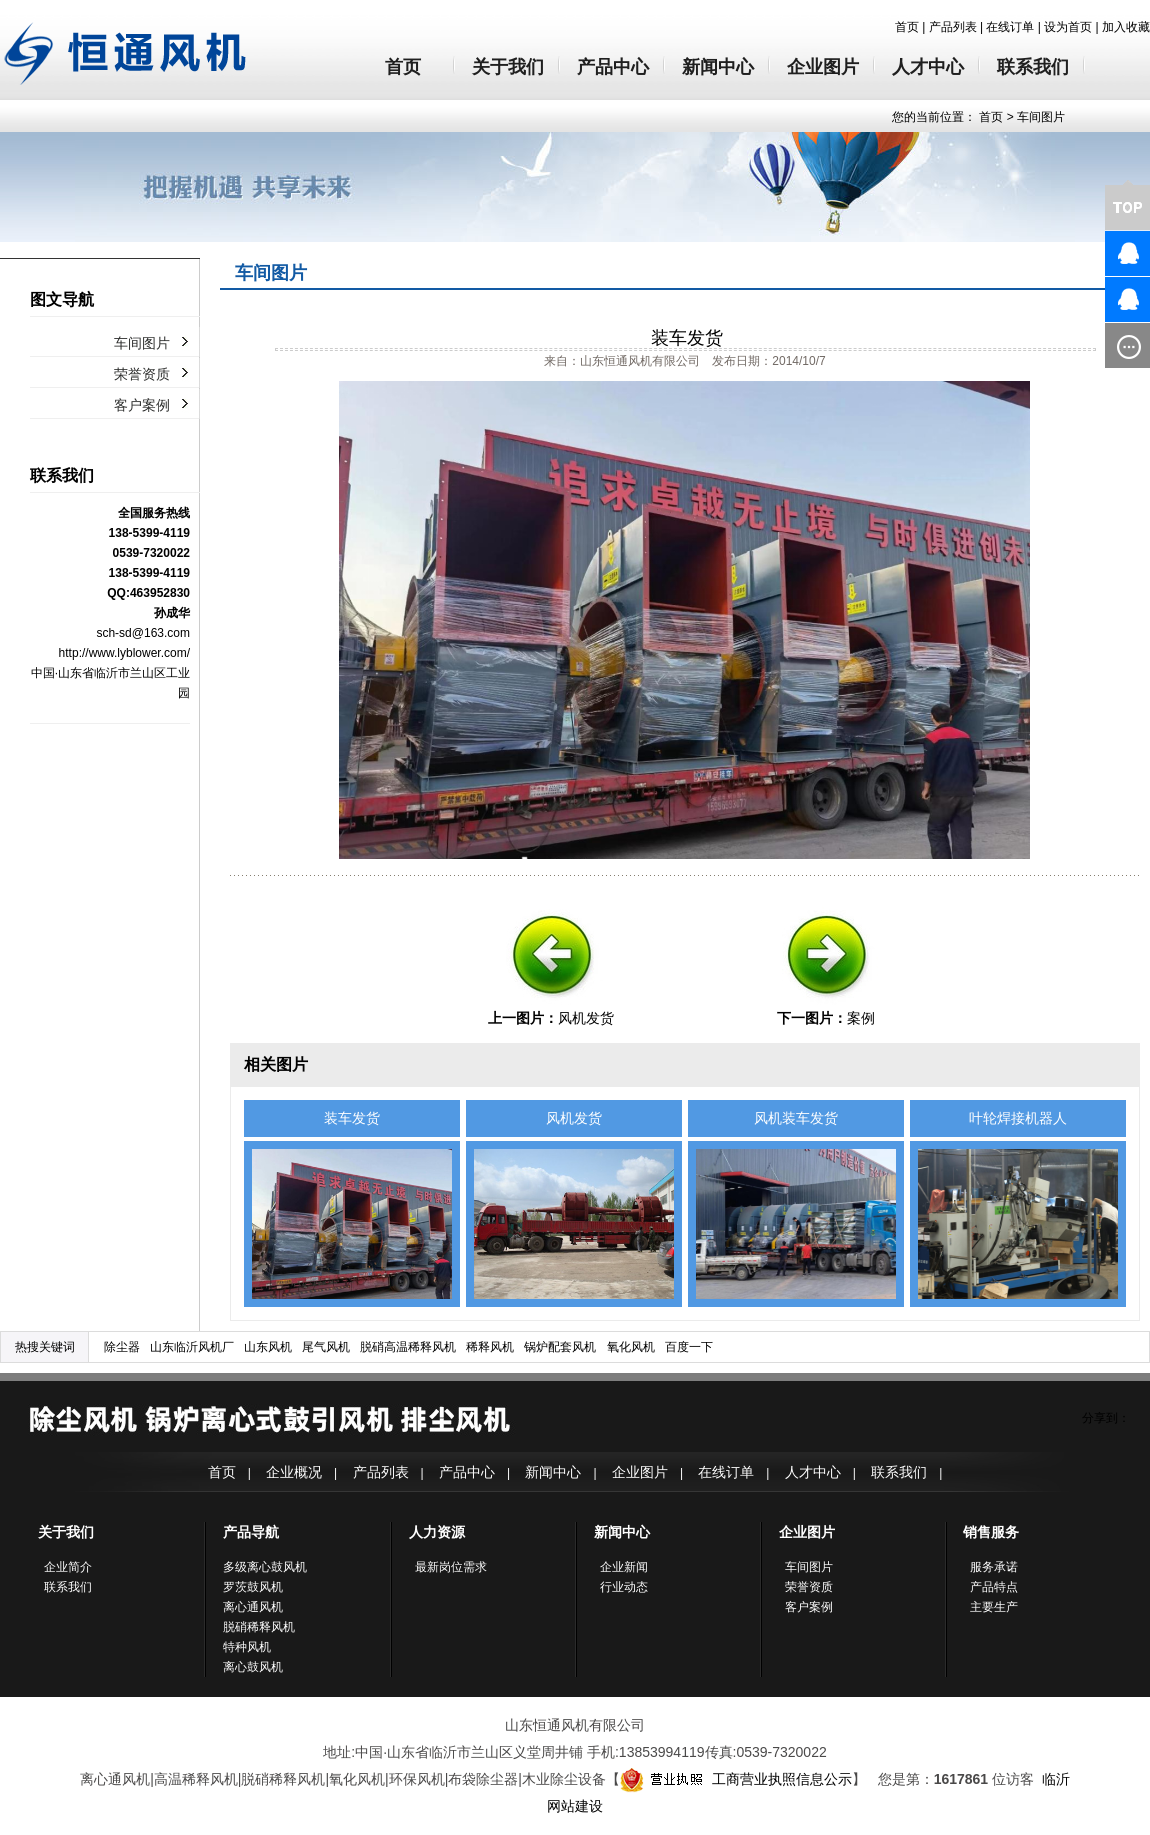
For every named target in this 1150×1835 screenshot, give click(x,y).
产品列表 (953, 27)
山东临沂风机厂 (192, 1347)
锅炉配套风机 (560, 1347)
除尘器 (122, 1347)
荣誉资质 (142, 374)
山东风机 (268, 1347)
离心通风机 (253, 1607)
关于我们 (508, 67)
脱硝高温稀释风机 (408, 1347)
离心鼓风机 (253, 1667)
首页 (907, 27)
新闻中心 (718, 67)
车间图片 (1041, 117)
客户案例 (142, 405)
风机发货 (586, 1018)
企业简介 (68, 1567)
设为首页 (1068, 27)
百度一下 (689, 1347)
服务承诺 (994, 1567)
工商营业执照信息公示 (736, 1779)
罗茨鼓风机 (253, 1587)
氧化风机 (631, 1347)
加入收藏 (1126, 27)
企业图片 (823, 67)
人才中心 (928, 67)
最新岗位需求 (451, 1567)
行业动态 (624, 1587)
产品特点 (994, 1587)
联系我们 (1033, 67)
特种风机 (247, 1647)
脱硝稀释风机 (259, 1627)
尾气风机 (326, 1347)
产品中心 (613, 67)
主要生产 (994, 1607)
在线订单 (1010, 27)
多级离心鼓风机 (265, 1567)
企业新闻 (624, 1567)
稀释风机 (490, 1347)
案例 (861, 1018)
